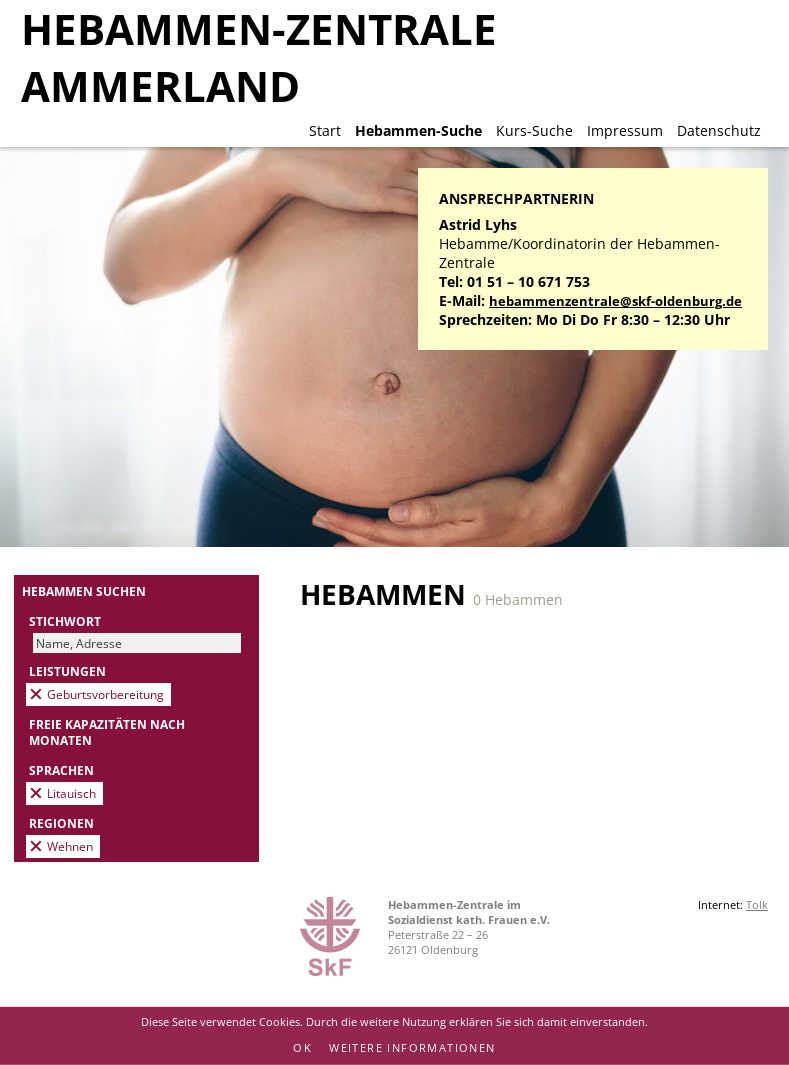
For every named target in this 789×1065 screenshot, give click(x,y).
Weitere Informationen (412, 1047)
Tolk (757, 904)
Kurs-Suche (534, 130)
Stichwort (65, 621)
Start (325, 130)
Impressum (625, 130)
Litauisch (71, 793)
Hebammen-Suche (418, 130)
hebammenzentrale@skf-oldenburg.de (615, 301)
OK (302, 1047)
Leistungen (67, 671)
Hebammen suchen (84, 591)
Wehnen (70, 846)
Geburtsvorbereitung (105, 694)
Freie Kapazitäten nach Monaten (107, 732)
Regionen (61, 823)
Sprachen (61, 770)
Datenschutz (719, 130)
